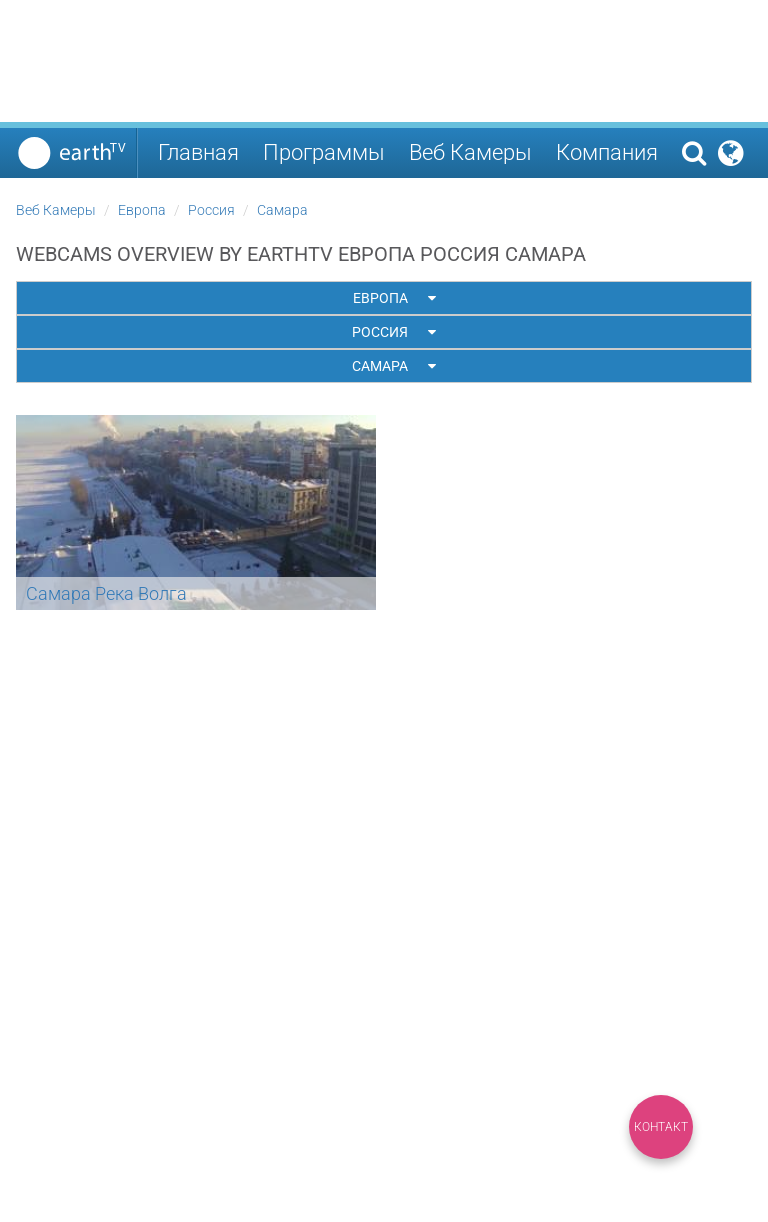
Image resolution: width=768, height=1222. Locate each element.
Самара (282, 210)
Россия (211, 210)
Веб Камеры (470, 152)
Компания (607, 152)
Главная (198, 152)
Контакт (661, 1127)
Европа (142, 210)
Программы (324, 152)
